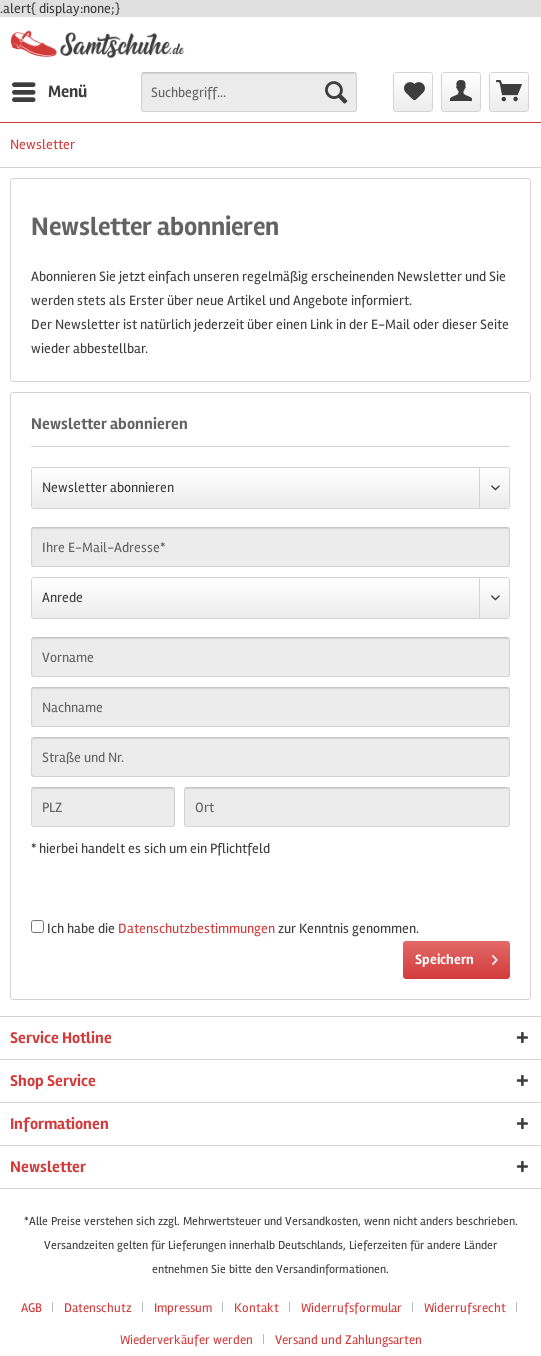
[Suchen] (336, 92)
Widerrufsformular (351, 1308)
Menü (49, 89)
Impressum (183, 1308)
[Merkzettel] (413, 92)
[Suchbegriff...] (249, 92)
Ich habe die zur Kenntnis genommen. (233, 928)
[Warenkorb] (509, 92)
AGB (31, 1308)
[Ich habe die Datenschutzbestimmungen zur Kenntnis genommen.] (37, 926)
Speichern (456, 956)
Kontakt (256, 1308)
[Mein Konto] (461, 92)
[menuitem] (48, 92)
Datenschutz (98, 1308)
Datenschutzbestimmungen (196, 928)
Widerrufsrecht (465, 1308)
